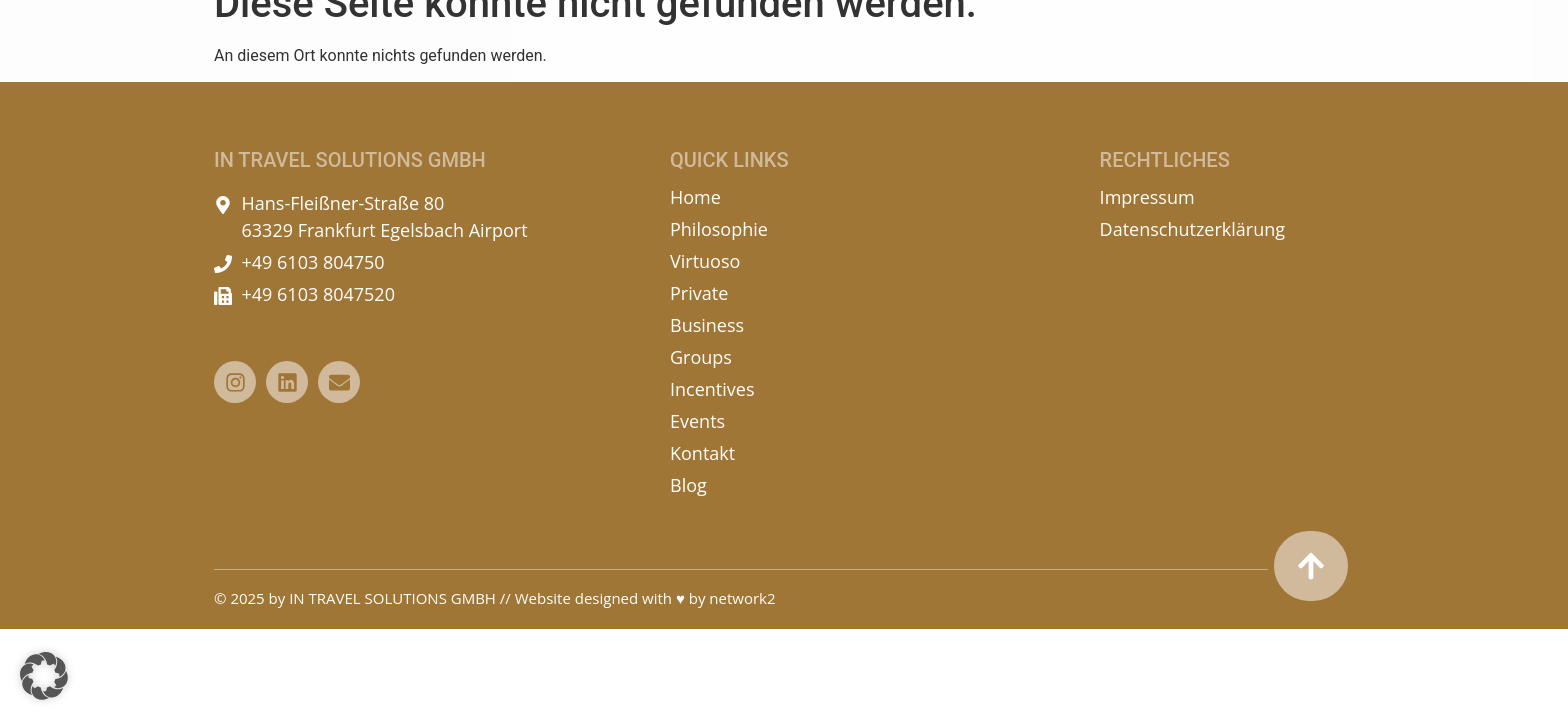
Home (691, 47)
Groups (1159, 47)
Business (1069, 47)
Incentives (1254, 47)
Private (980, 47)
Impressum (1147, 197)
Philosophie (788, 47)
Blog (1505, 47)
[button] (44, 676)
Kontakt (1430, 47)
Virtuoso (893, 47)
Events (1346, 47)
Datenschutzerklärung (1192, 229)
